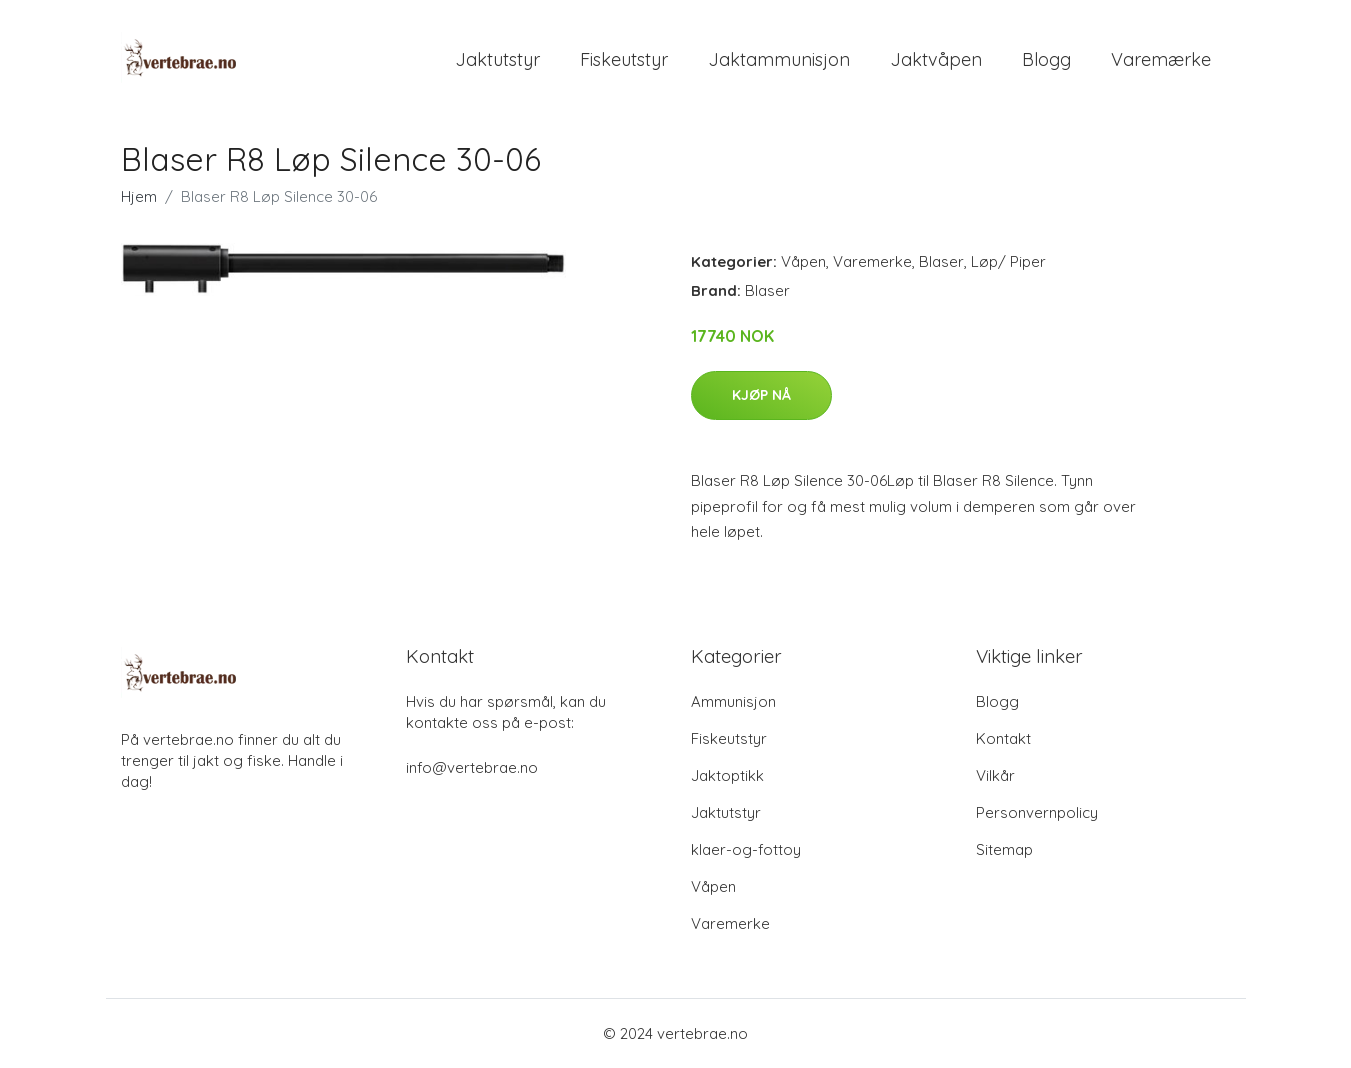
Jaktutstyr (497, 59)
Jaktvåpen (936, 59)
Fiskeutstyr (624, 59)
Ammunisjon (733, 701)
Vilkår (995, 775)
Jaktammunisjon (779, 59)
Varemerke (872, 261)
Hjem (139, 196)
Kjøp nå (761, 395)
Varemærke (1161, 59)
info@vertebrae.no (472, 767)
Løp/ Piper (1008, 261)
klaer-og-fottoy (746, 849)
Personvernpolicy (1037, 812)
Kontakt (1003, 738)
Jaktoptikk (727, 775)
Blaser (941, 261)
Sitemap (1004, 849)
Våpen (803, 261)
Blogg (1046, 59)
